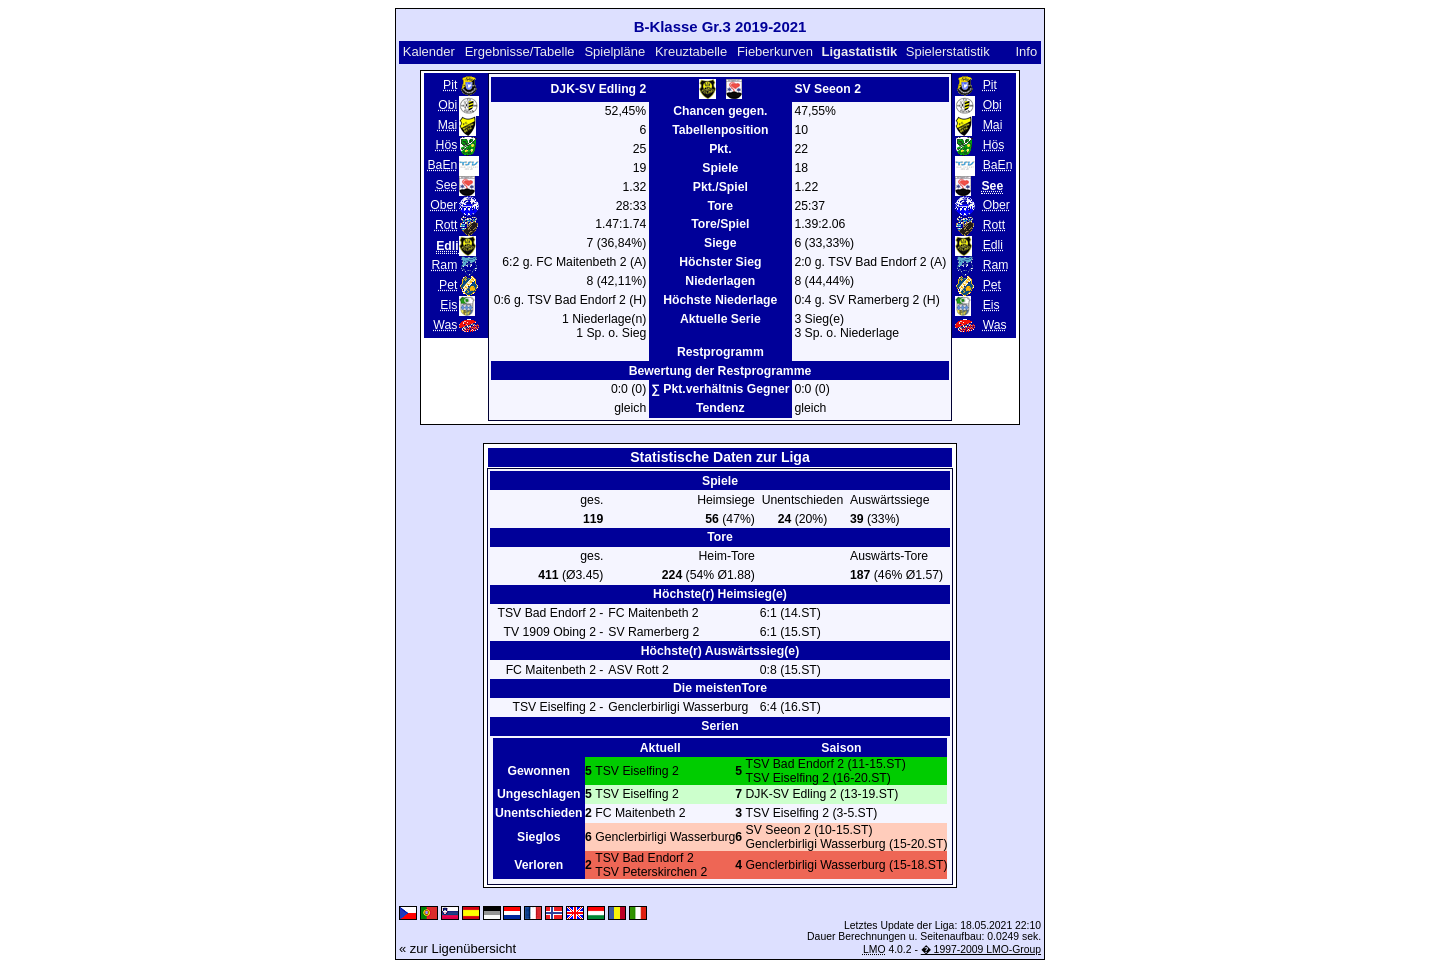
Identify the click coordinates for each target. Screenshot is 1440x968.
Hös (447, 145)
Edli (993, 245)
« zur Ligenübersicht (457, 948)
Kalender (429, 51)
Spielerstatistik (949, 51)
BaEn (442, 165)
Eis (448, 305)
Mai (448, 125)
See (447, 185)
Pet (448, 285)
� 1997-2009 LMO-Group (981, 949)
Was (445, 325)
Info (1026, 51)
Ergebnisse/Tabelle (520, 51)
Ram (445, 265)
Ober (443, 205)
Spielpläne (614, 51)
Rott (446, 225)
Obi (447, 105)
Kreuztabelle (691, 51)
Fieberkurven (775, 51)
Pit (450, 85)
